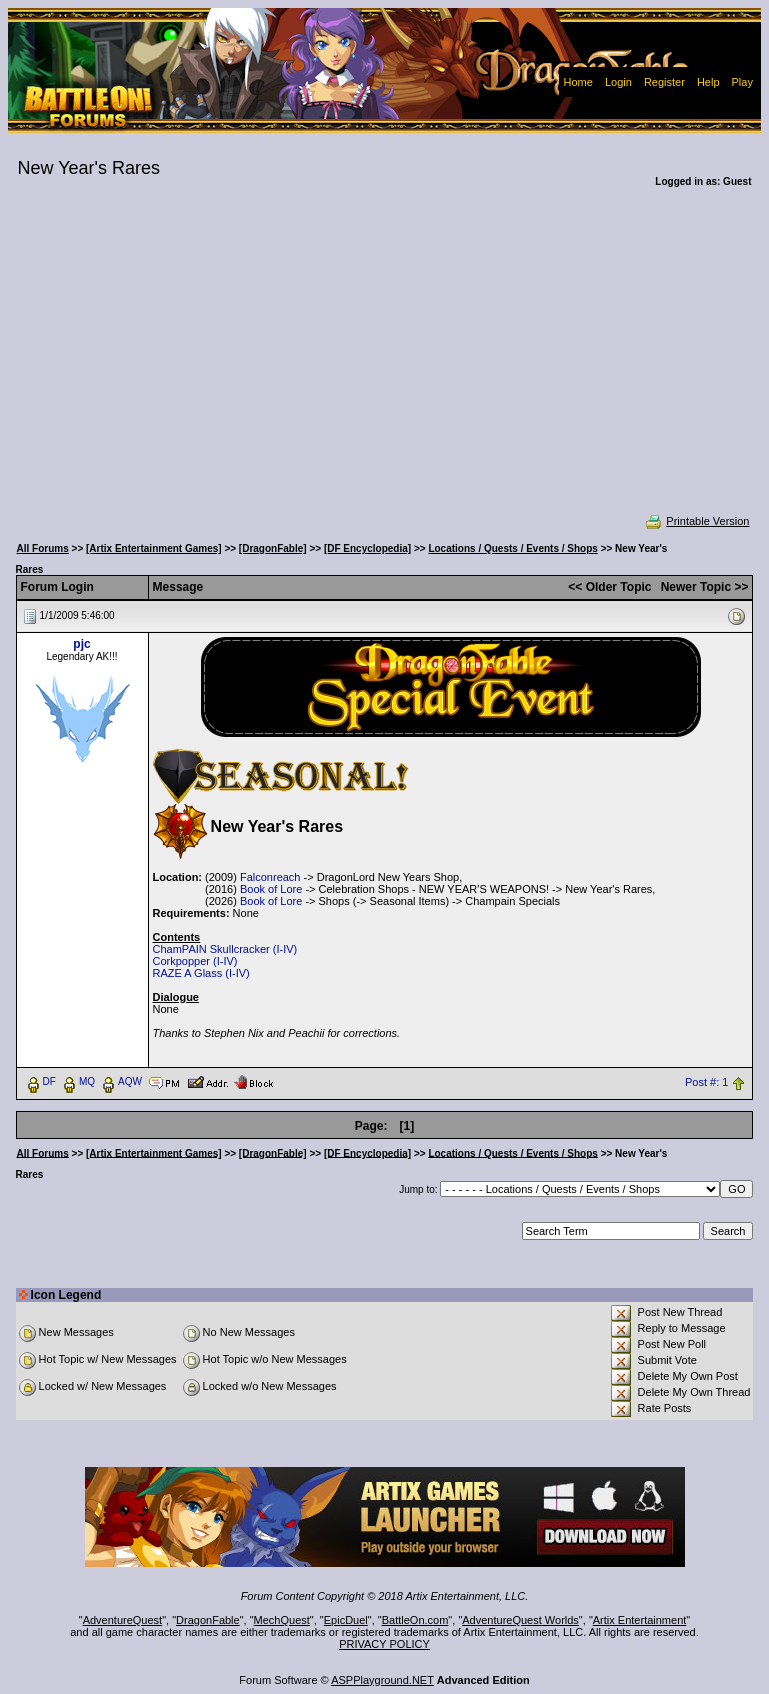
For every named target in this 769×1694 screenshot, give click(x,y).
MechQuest (282, 1620)
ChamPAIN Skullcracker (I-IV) (225, 949)
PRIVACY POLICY (384, 1644)
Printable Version (696, 521)
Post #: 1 (706, 1082)
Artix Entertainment (640, 1620)
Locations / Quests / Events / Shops (512, 548)
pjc (81, 644)
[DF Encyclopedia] (367, 548)
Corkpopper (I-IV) (195, 961)
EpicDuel (346, 1620)
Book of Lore (271, 889)
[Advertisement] (385, 364)
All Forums (43, 548)
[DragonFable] (273, 548)
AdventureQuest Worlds (520, 1620)
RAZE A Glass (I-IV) (201, 973)
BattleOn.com (415, 1620)
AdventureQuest (123, 1620)
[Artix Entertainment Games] (154, 548)
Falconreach (270, 877)
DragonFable (208, 1620)
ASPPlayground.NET (382, 1680)
